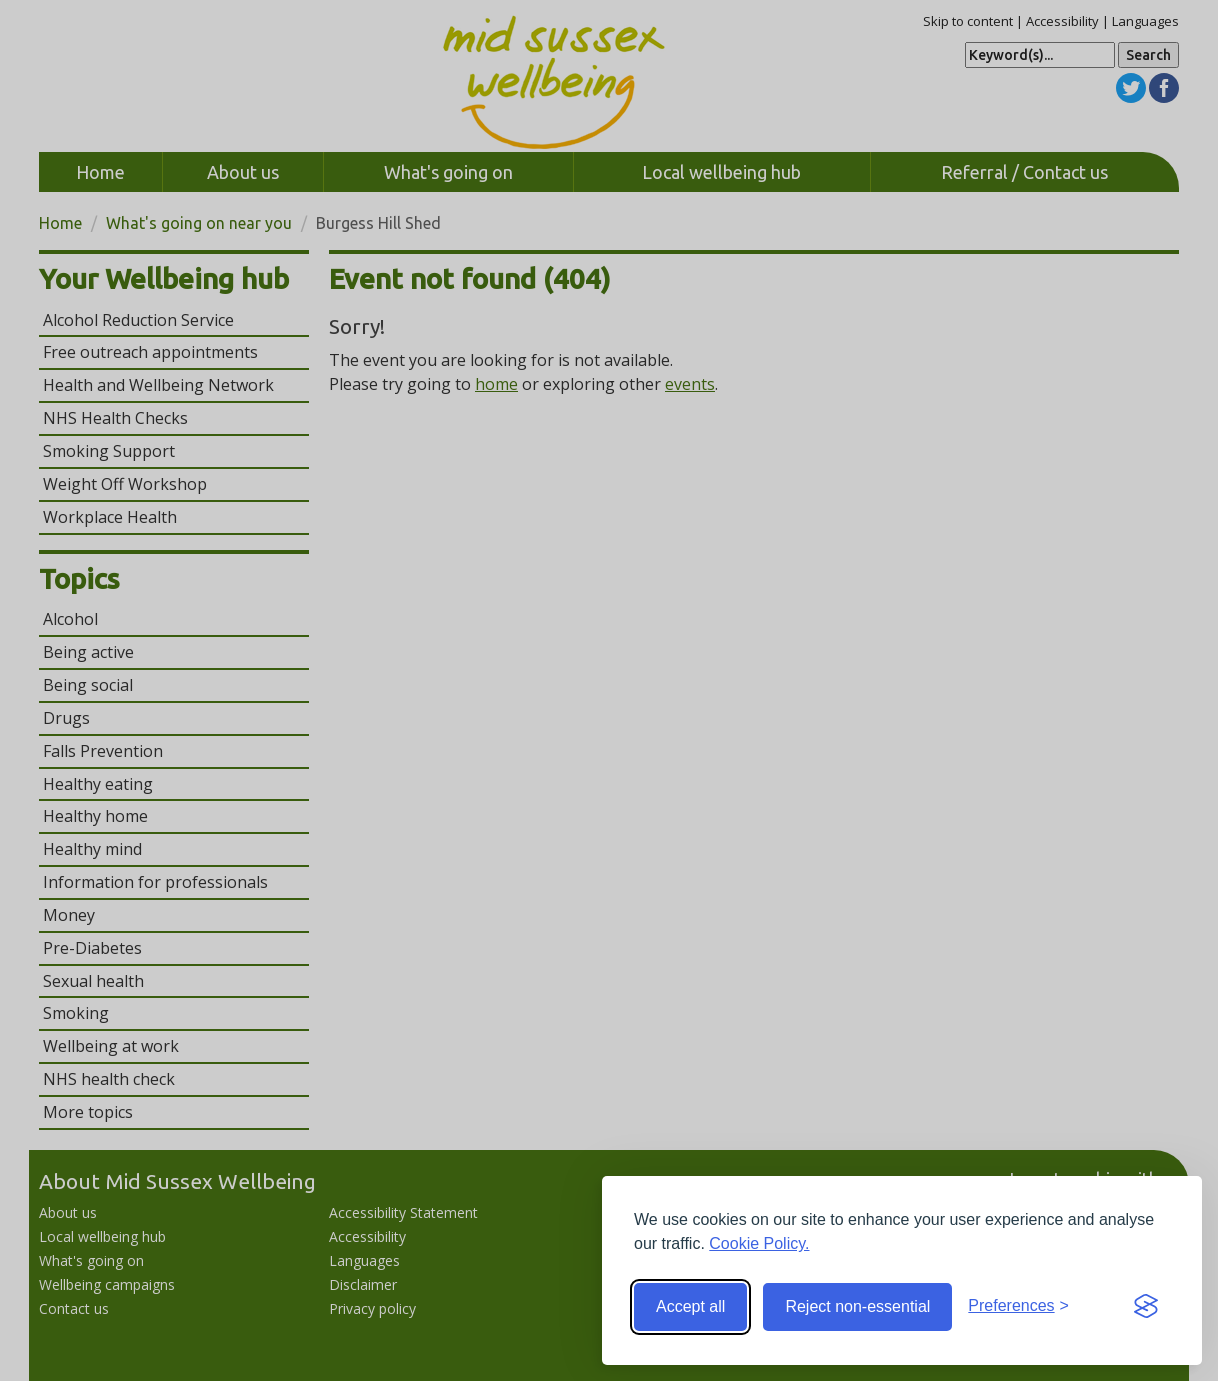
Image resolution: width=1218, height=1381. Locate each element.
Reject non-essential (857, 1306)
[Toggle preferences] (1018, 1306)
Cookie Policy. (759, 1243)
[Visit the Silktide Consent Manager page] (1146, 1307)
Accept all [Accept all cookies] (690, 1306)
